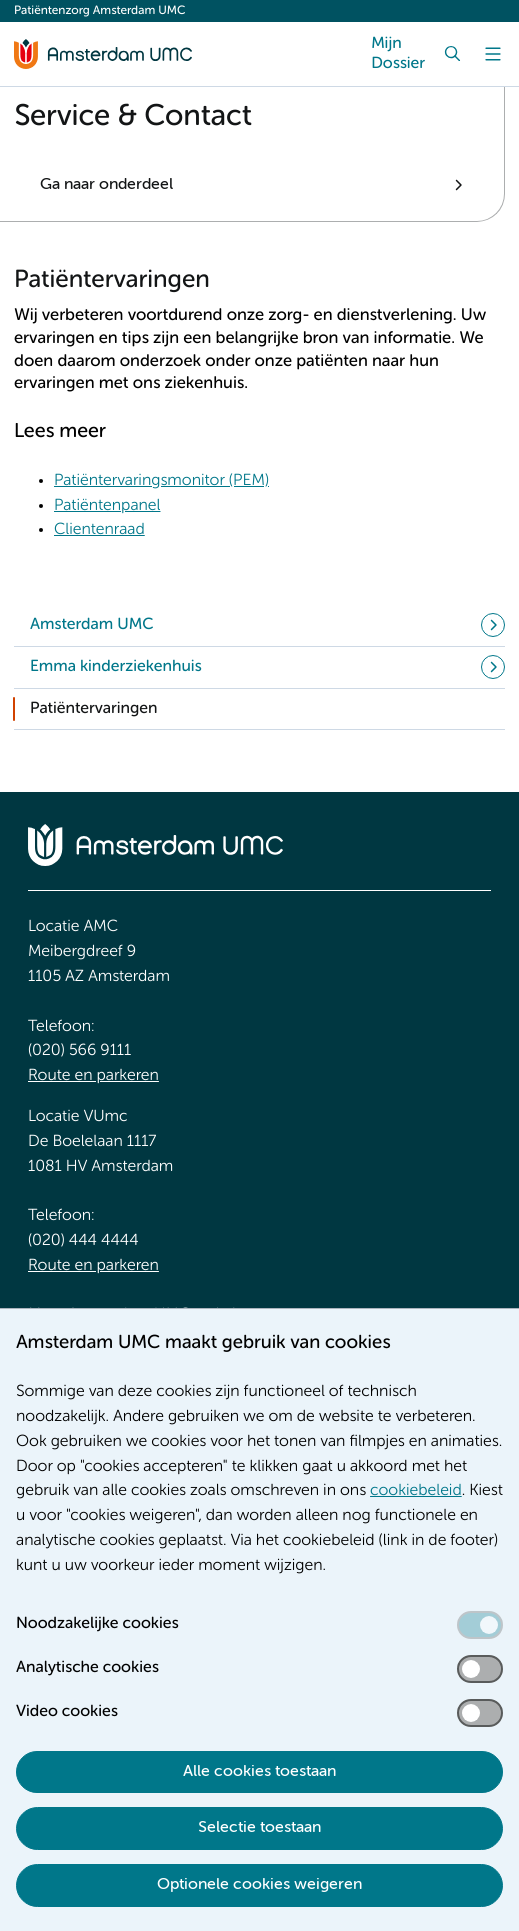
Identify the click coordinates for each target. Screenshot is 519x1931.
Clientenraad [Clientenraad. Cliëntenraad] (99, 530)
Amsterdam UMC (91, 625)
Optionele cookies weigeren (259, 1885)
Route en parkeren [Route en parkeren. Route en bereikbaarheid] (93, 1076)
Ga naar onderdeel (106, 185)
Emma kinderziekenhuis (116, 667)
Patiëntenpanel (107, 506)
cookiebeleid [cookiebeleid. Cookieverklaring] (416, 1491)
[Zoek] (453, 54)
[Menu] (493, 54)
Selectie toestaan (259, 1828)
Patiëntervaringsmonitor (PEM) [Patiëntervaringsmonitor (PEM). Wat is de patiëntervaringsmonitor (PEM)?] (161, 481)
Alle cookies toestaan (259, 1772)
